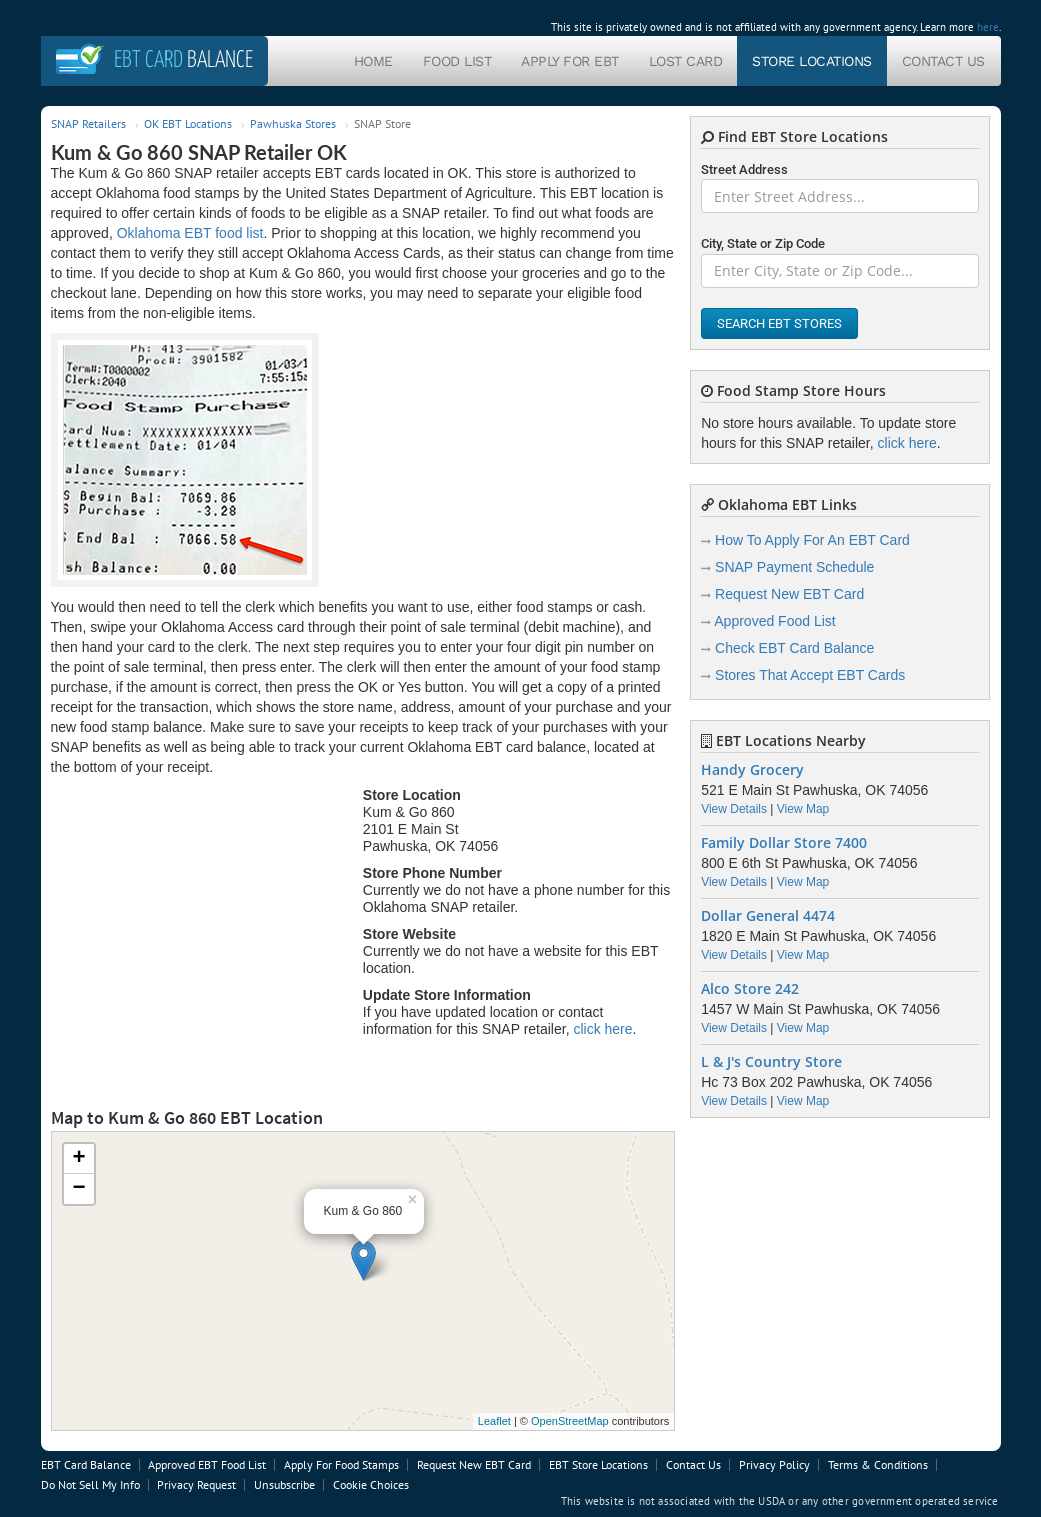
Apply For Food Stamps (341, 1464)
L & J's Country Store (771, 1062)
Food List (457, 61)
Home (373, 61)
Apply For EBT (570, 61)
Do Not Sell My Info (90, 1484)
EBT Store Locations (598, 1464)
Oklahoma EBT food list (190, 233)
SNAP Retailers (88, 123)
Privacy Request (196, 1484)
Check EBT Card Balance (794, 648)
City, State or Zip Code (763, 243)
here (988, 27)
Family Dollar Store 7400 (784, 843)
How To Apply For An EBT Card (812, 540)
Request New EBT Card (789, 594)
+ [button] (78, 1159)
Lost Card (686, 61)
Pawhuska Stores (293, 123)
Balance (183, 60)
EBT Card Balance (86, 1464)
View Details (734, 809)
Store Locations (812, 61)
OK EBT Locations (188, 123)
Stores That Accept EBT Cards (810, 675)
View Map (803, 809)
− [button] (78, 1189)
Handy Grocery (752, 770)
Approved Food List (774, 621)
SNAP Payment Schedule (794, 567)
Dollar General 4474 (768, 916)
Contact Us (943, 61)
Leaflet (494, 1421)
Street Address (744, 169)
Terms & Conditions (878, 1464)
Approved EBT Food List (207, 1464)
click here (602, 1029)
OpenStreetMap (570, 1421)
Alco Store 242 (750, 989)
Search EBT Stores (779, 323)
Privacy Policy (774, 1464)
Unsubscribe (284, 1484)
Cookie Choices (371, 1484)
